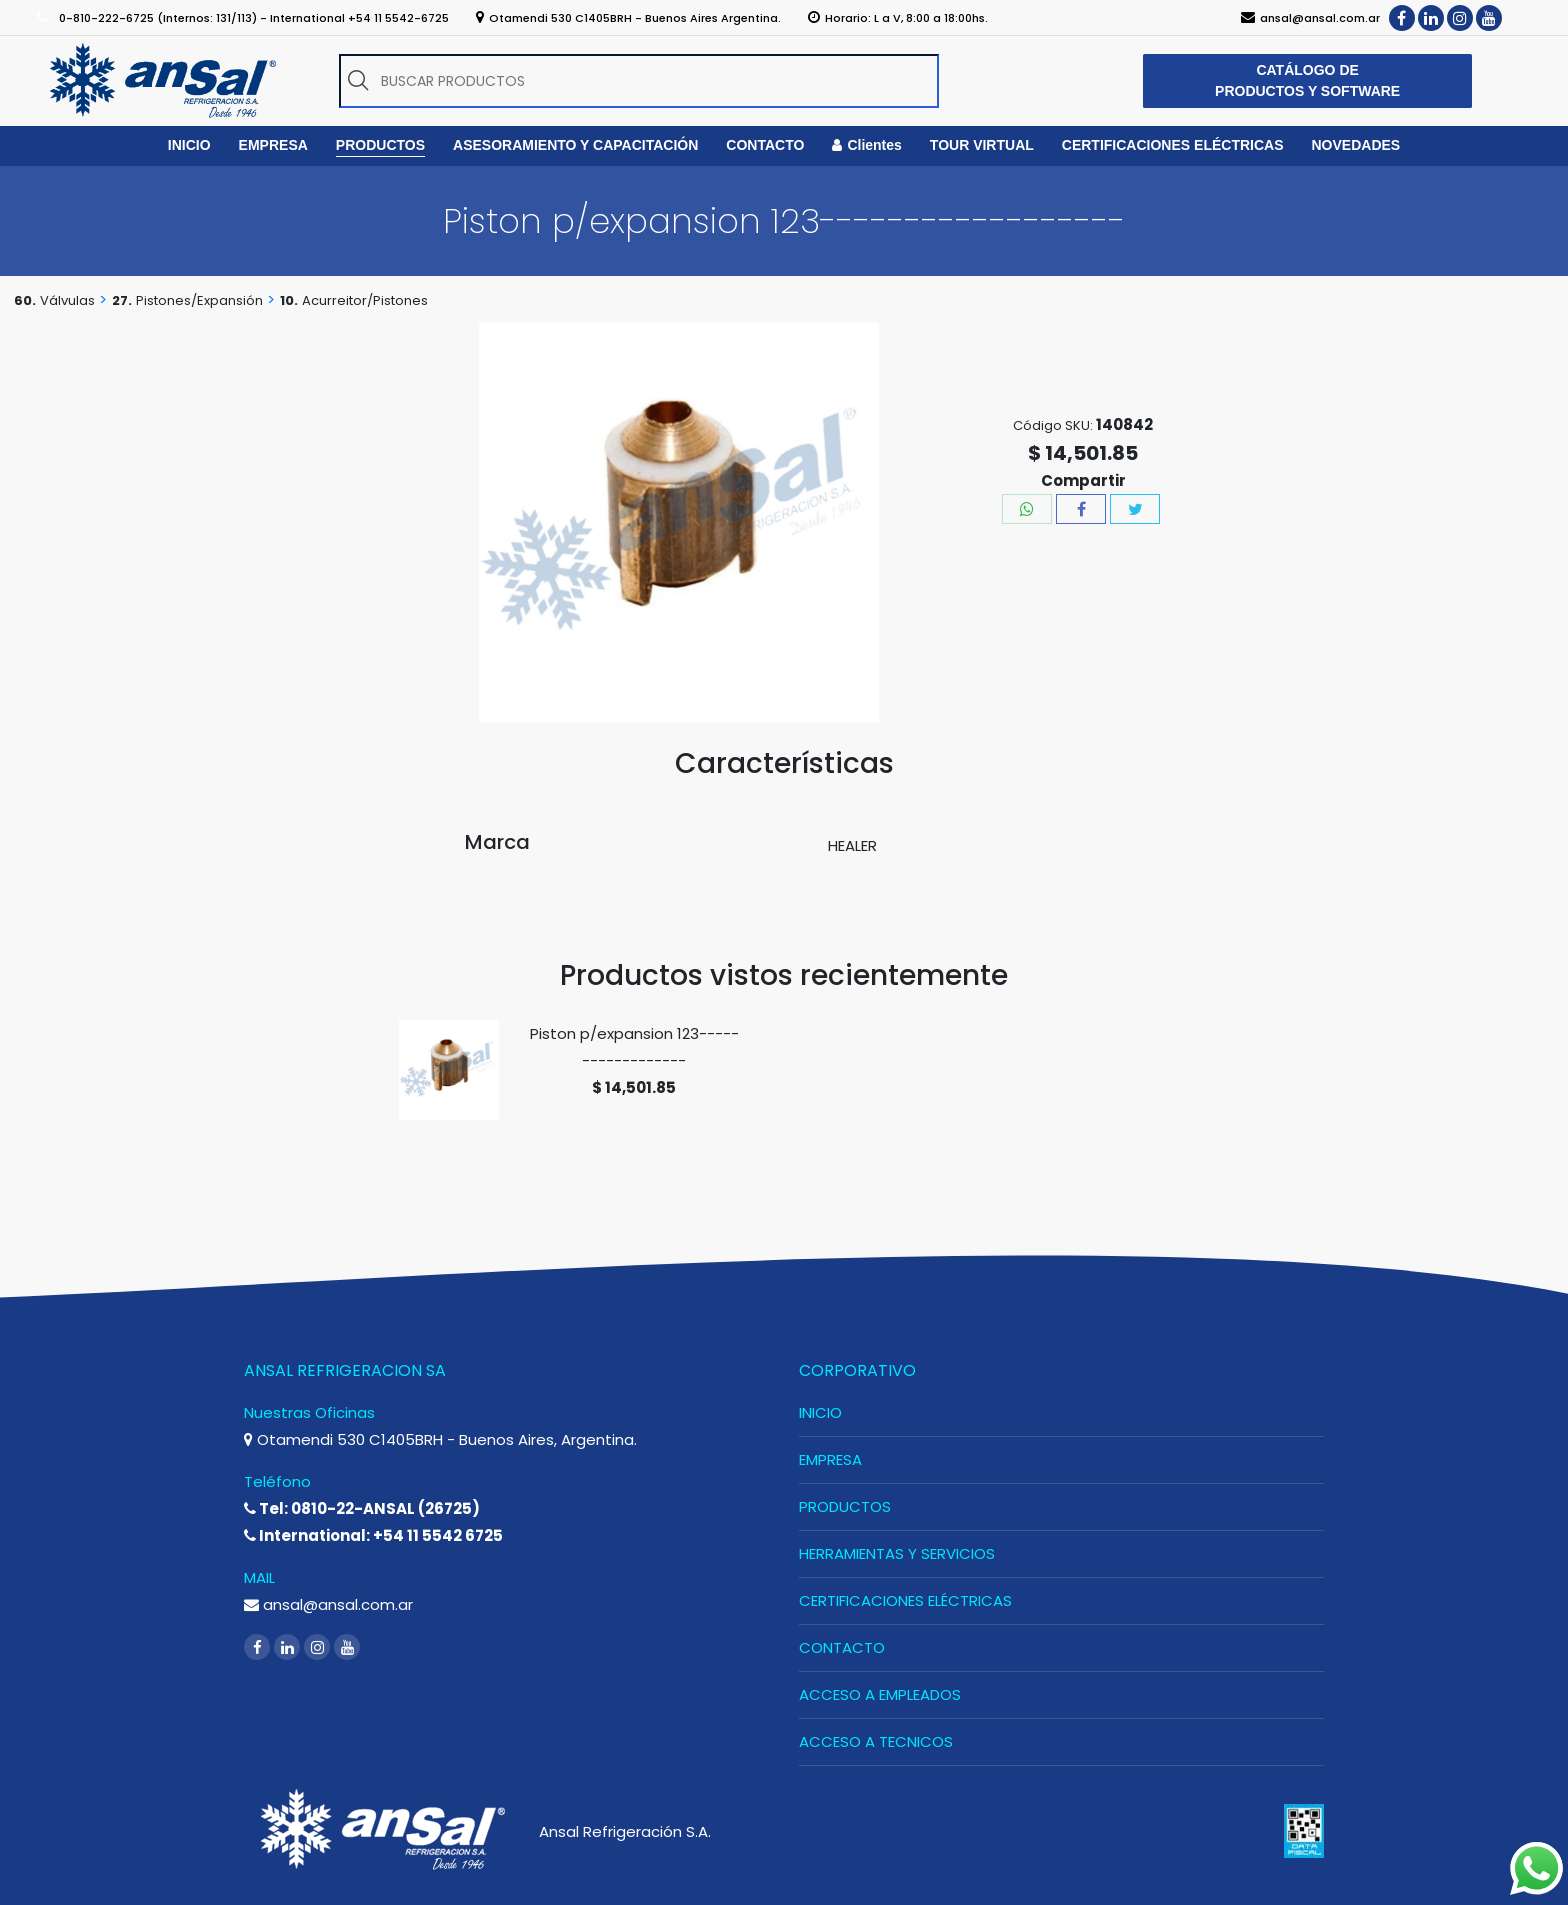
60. (25, 300)
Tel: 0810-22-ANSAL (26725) (362, 1508)
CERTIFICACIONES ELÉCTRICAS (905, 1600)
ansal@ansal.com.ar (328, 1604)
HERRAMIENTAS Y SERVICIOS (897, 1553)
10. (289, 300)
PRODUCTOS (845, 1506)
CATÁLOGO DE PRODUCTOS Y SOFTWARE (1307, 80)
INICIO (820, 1412)
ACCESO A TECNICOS (876, 1741)
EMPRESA (830, 1459)
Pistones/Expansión (199, 300)
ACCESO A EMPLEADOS (880, 1694)
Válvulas (67, 300)
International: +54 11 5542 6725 (373, 1535)
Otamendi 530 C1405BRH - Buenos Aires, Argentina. (440, 1439)
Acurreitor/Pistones (365, 300)
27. (122, 300)
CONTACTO (842, 1647)
